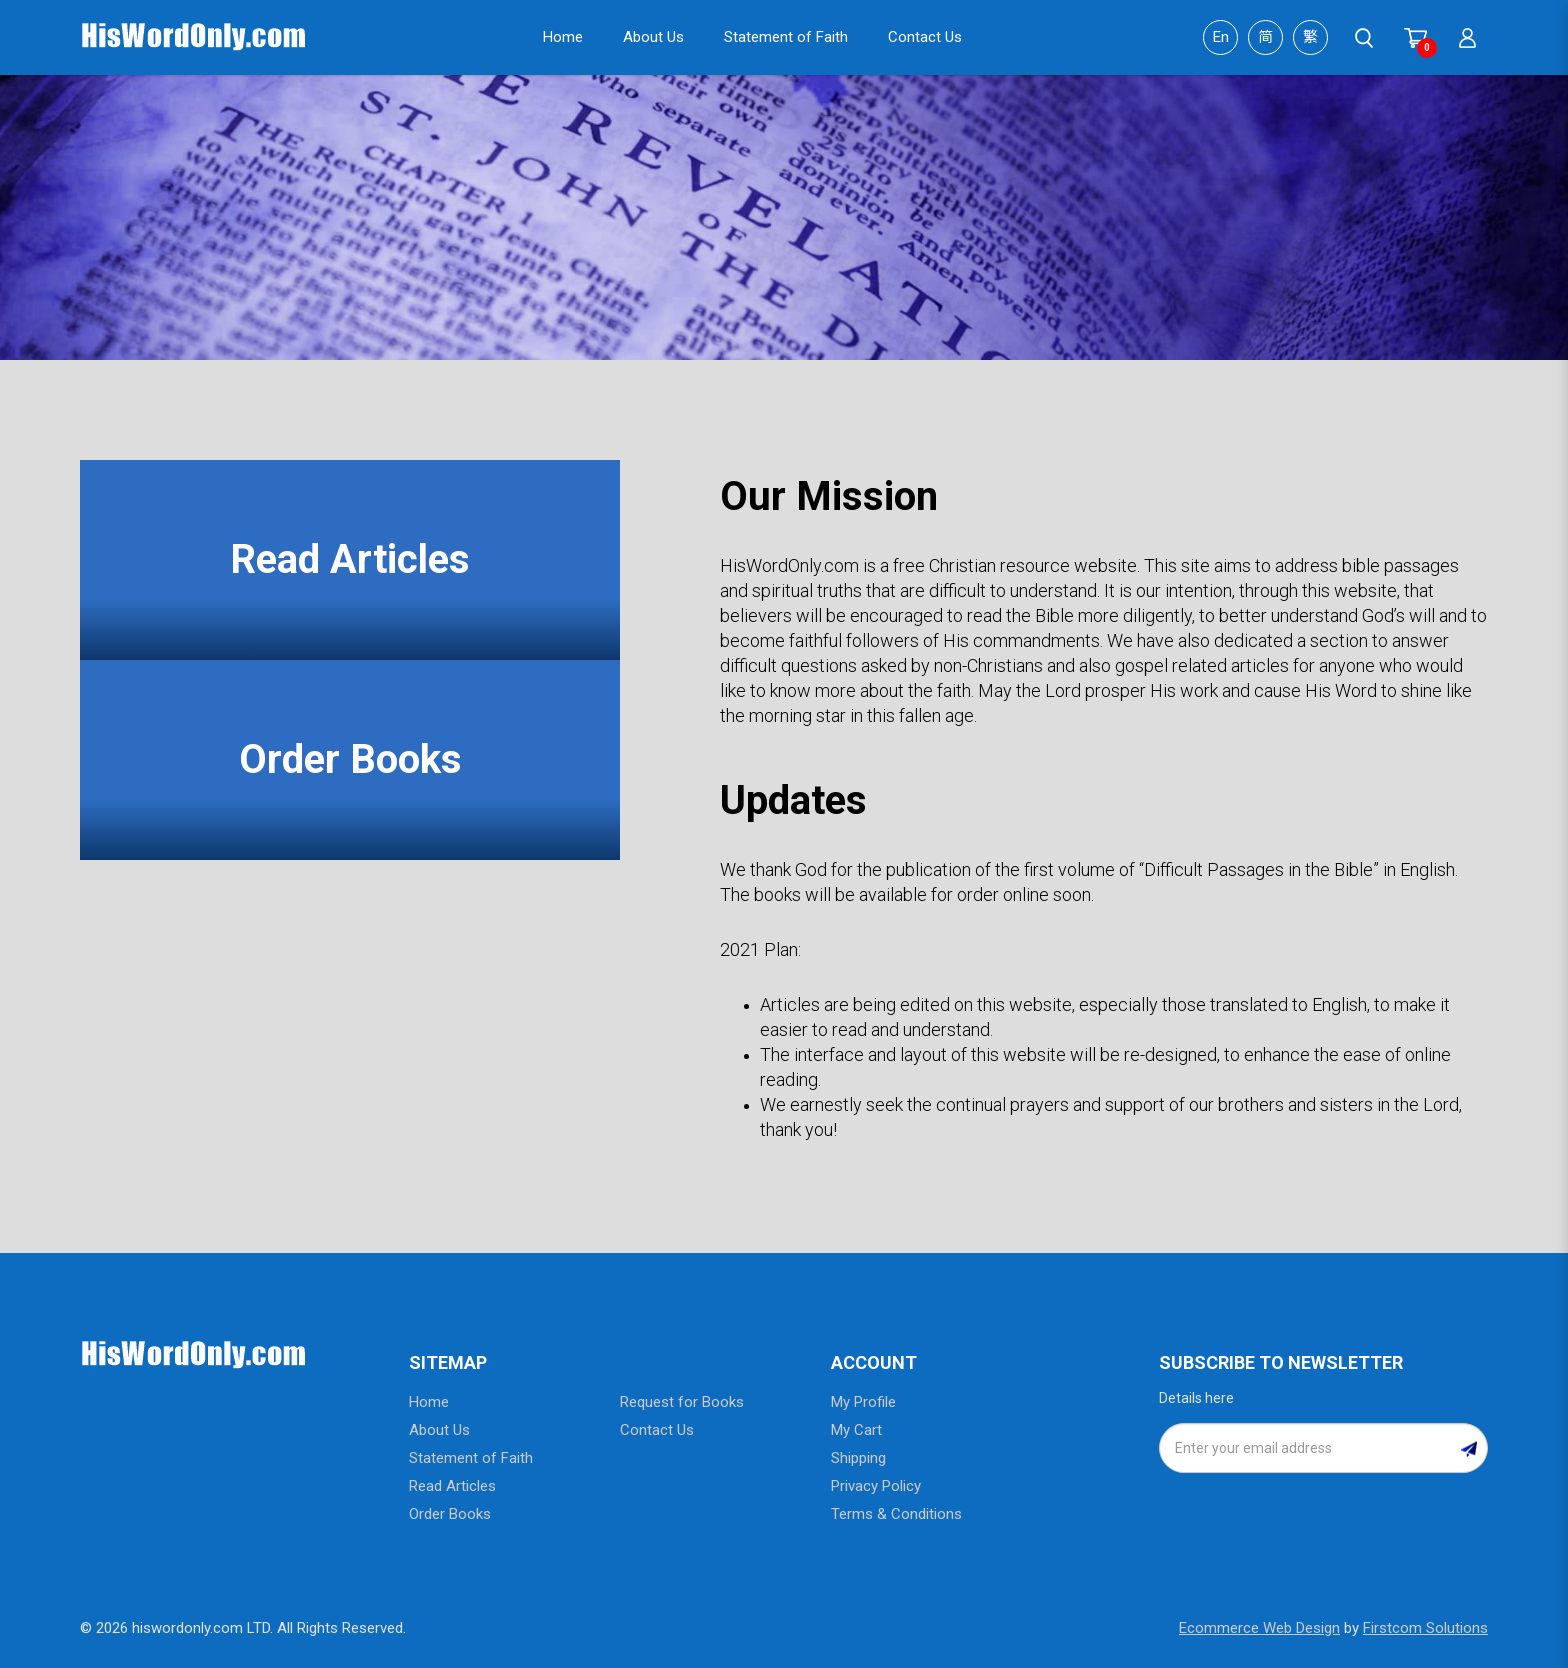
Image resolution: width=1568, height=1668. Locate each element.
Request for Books (682, 1402)
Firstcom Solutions (1425, 1628)
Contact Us (657, 1430)
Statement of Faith (471, 1458)
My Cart (856, 1430)
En (1221, 37)
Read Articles (350, 559)
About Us (439, 1430)
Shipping (858, 1458)
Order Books (350, 759)
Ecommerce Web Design (1259, 1628)
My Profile (863, 1402)
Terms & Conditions (896, 1514)
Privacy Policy (876, 1486)
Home (429, 1402)
